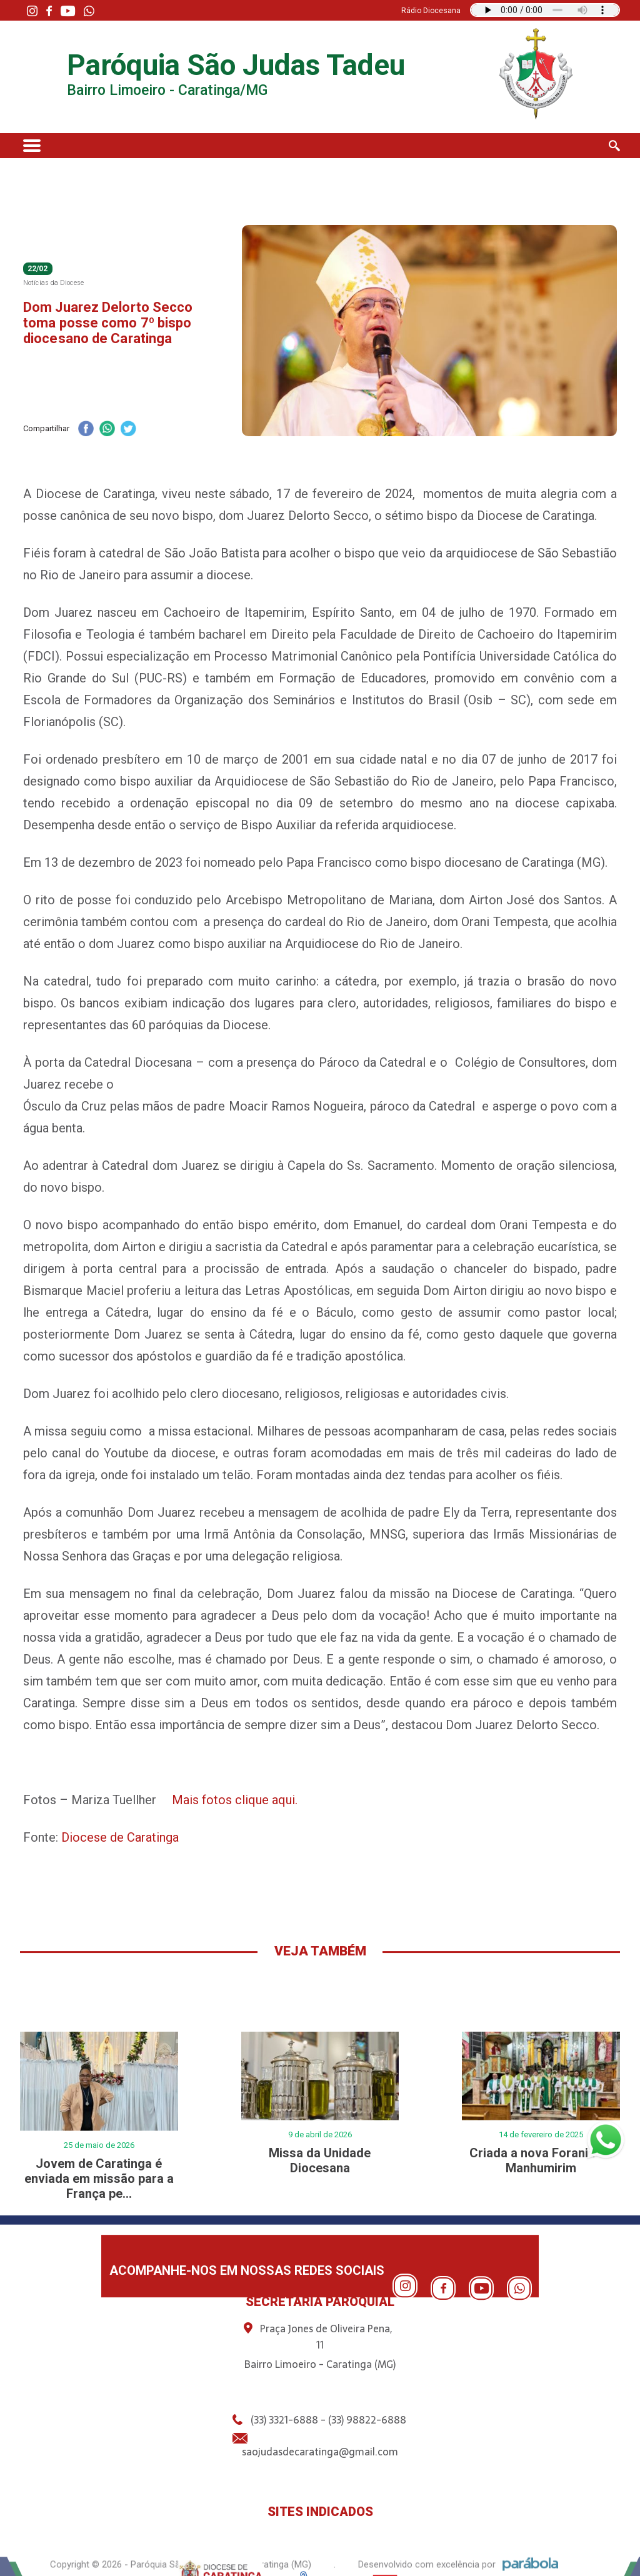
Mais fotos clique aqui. (235, 1799)
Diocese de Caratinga (120, 1837)
